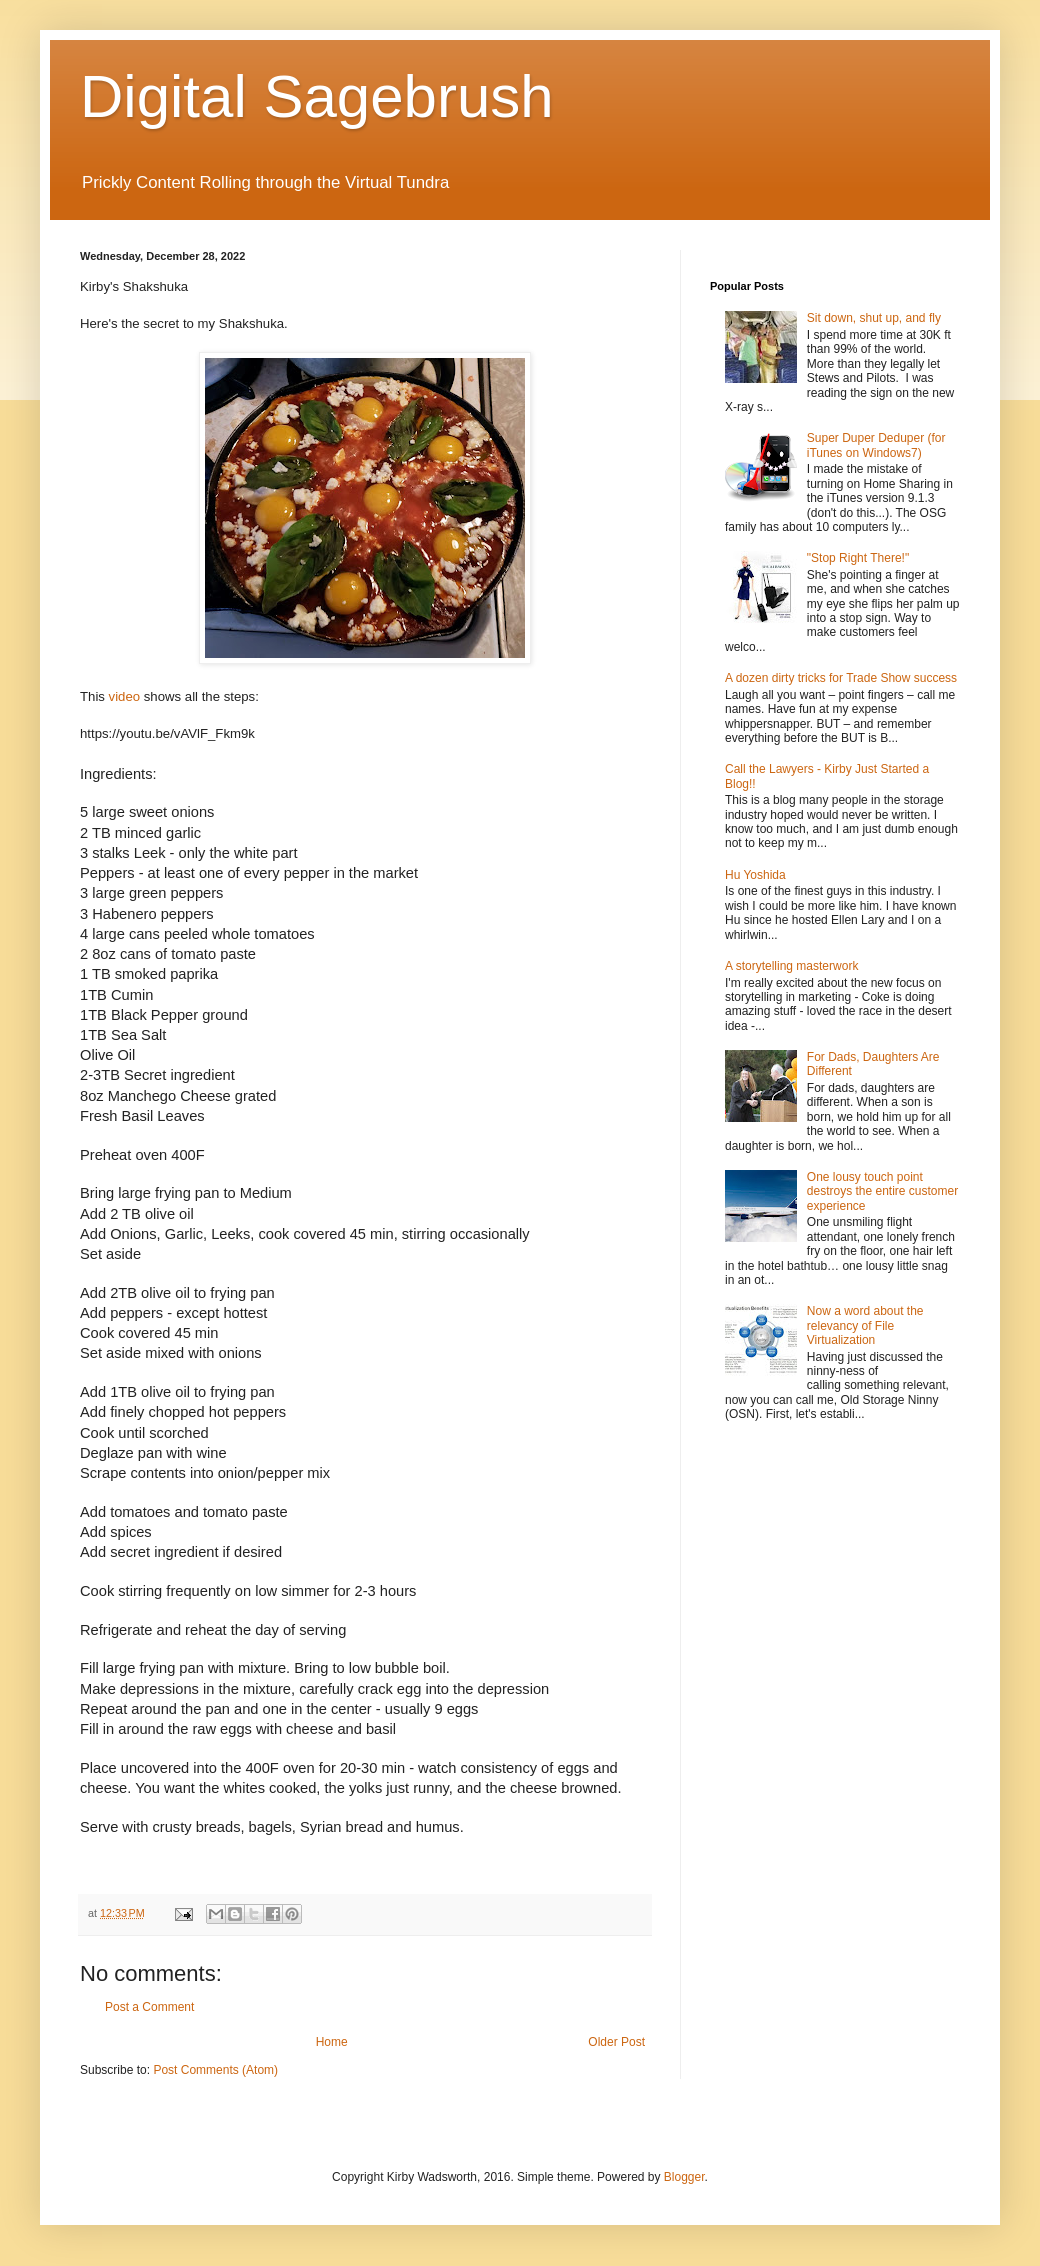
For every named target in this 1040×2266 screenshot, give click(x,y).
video (125, 696)
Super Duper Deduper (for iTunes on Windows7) (876, 445)
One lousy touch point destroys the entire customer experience (882, 1191)
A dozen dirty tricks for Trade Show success (841, 678)
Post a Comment (149, 2007)
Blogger (684, 2177)
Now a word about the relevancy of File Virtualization (865, 1325)
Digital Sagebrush (317, 96)
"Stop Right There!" (858, 558)
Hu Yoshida (755, 875)
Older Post (616, 2042)
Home (332, 2042)
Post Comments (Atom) (215, 2070)
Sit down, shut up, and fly (874, 318)
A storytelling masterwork (791, 966)
